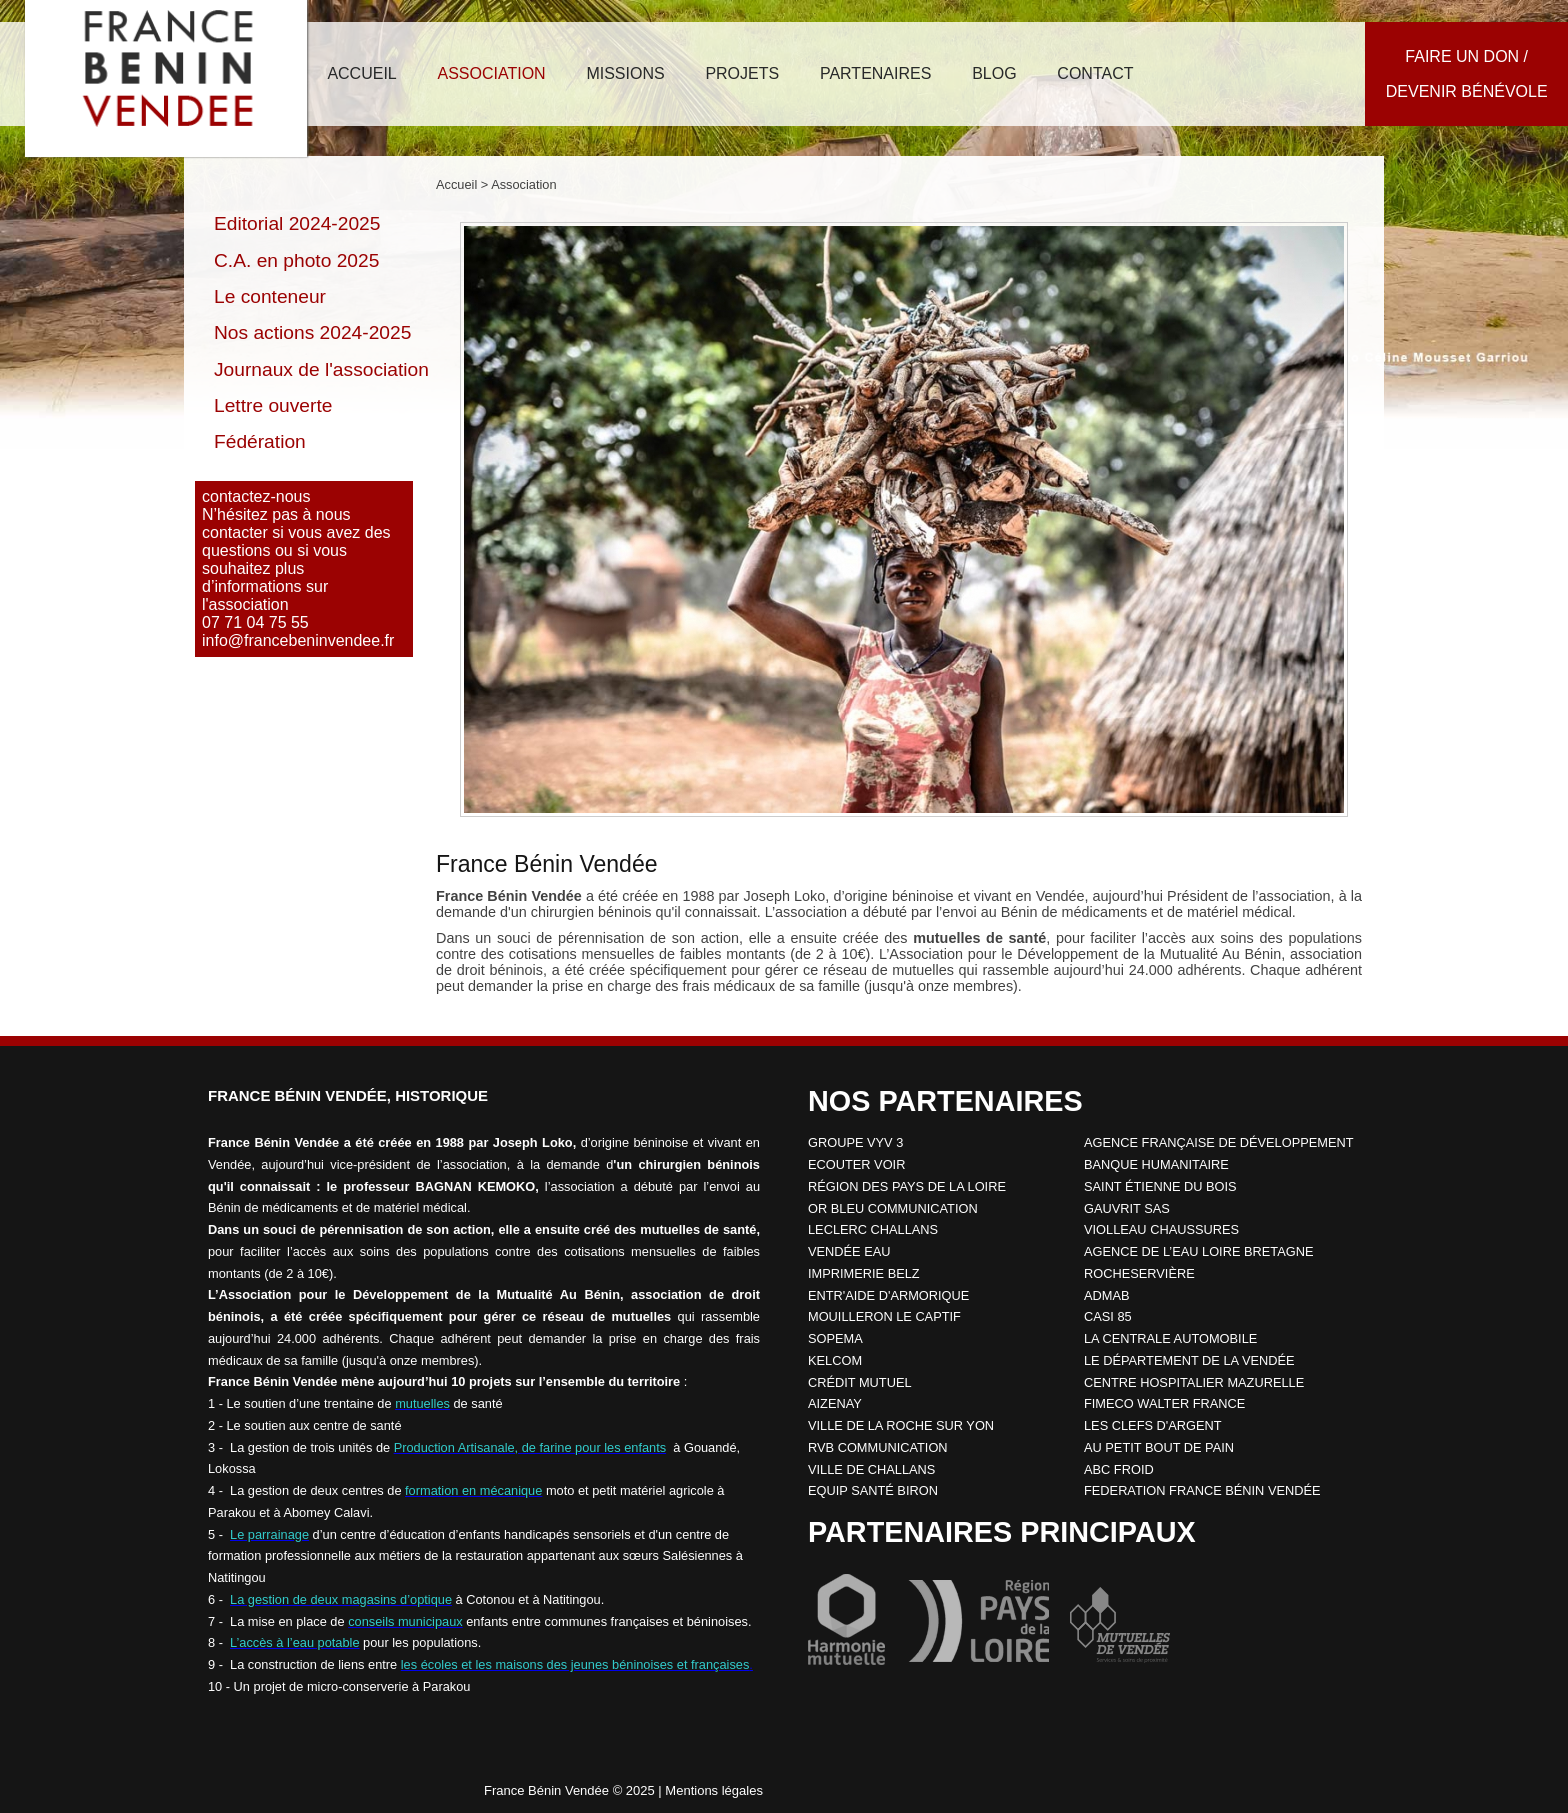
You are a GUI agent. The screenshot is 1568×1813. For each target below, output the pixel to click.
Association (523, 184)
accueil (361, 73)
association (491, 73)
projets (742, 73)
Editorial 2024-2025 (297, 223)
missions (625, 73)
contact (1095, 73)
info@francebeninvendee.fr (298, 640)
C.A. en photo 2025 (296, 260)
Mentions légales (714, 1790)
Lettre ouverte (273, 405)
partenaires (875, 73)
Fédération (260, 441)
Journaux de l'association (321, 369)
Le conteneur (270, 296)
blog (994, 73)
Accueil (456, 184)
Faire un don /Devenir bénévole (1467, 74)
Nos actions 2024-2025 (312, 332)
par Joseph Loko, (774, 896)
